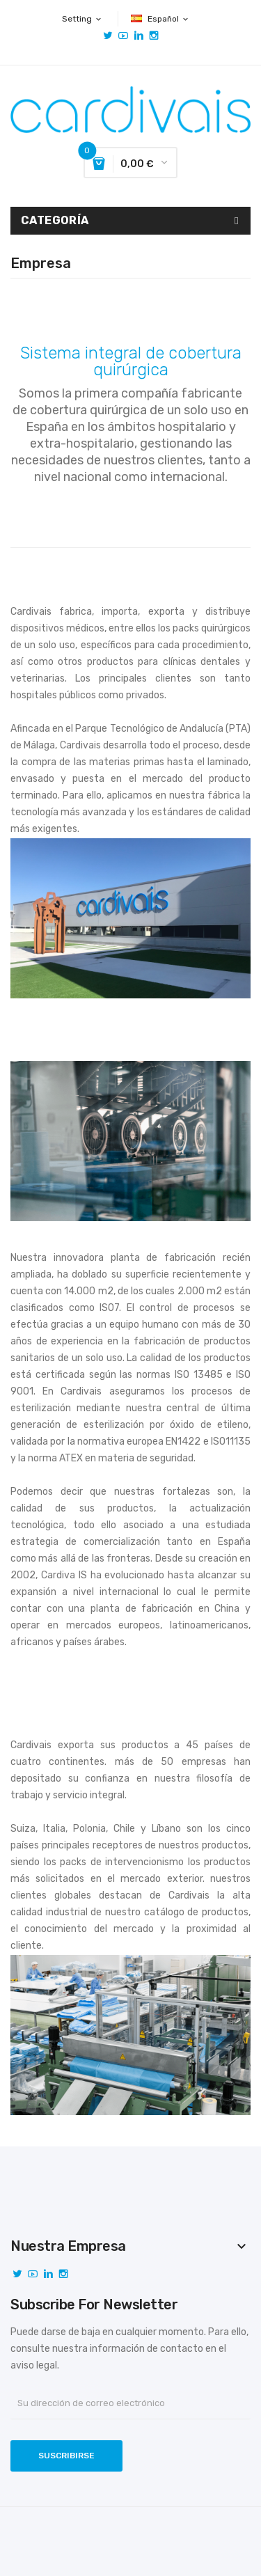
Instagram (154, 35)
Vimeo (138, 35)
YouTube (123, 35)
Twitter (108, 35)
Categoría (55, 220)
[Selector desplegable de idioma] (160, 18)
